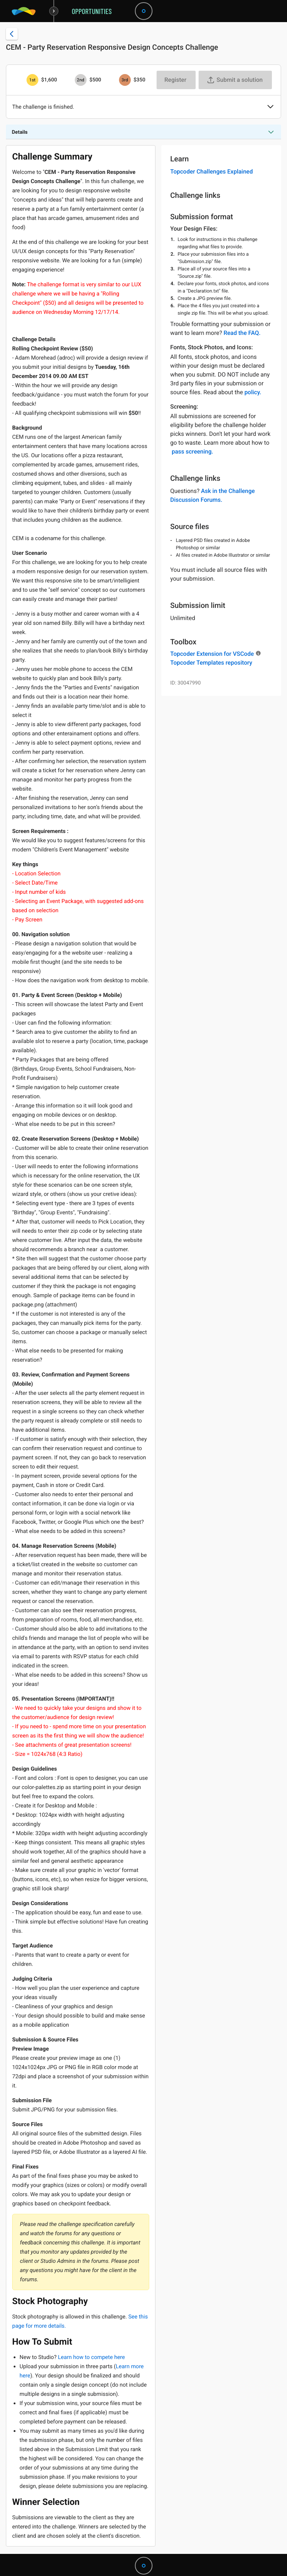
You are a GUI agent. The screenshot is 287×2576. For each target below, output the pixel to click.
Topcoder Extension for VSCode (212, 653)
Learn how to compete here (91, 2357)
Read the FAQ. (242, 332)
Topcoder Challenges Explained (211, 171)
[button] (270, 107)
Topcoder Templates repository (211, 662)
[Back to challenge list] (12, 34)
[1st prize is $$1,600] (32, 80)
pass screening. (192, 451)
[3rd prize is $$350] (125, 80)
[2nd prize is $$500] (81, 80)
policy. (252, 392)
